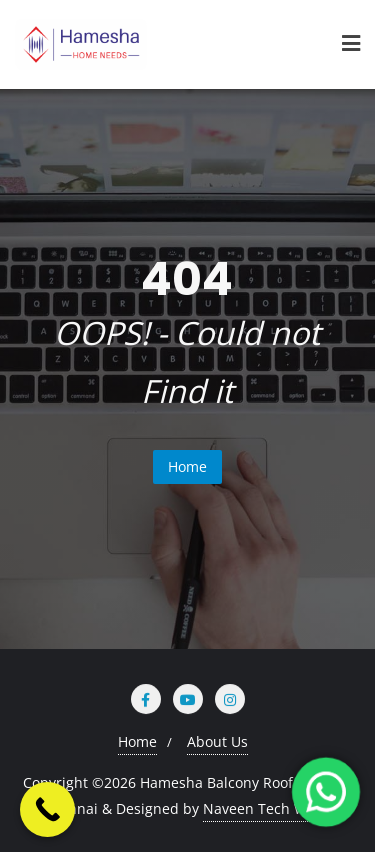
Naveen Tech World (268, 808)
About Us (217, 741)
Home (187, 466)
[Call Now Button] (47, 809)
